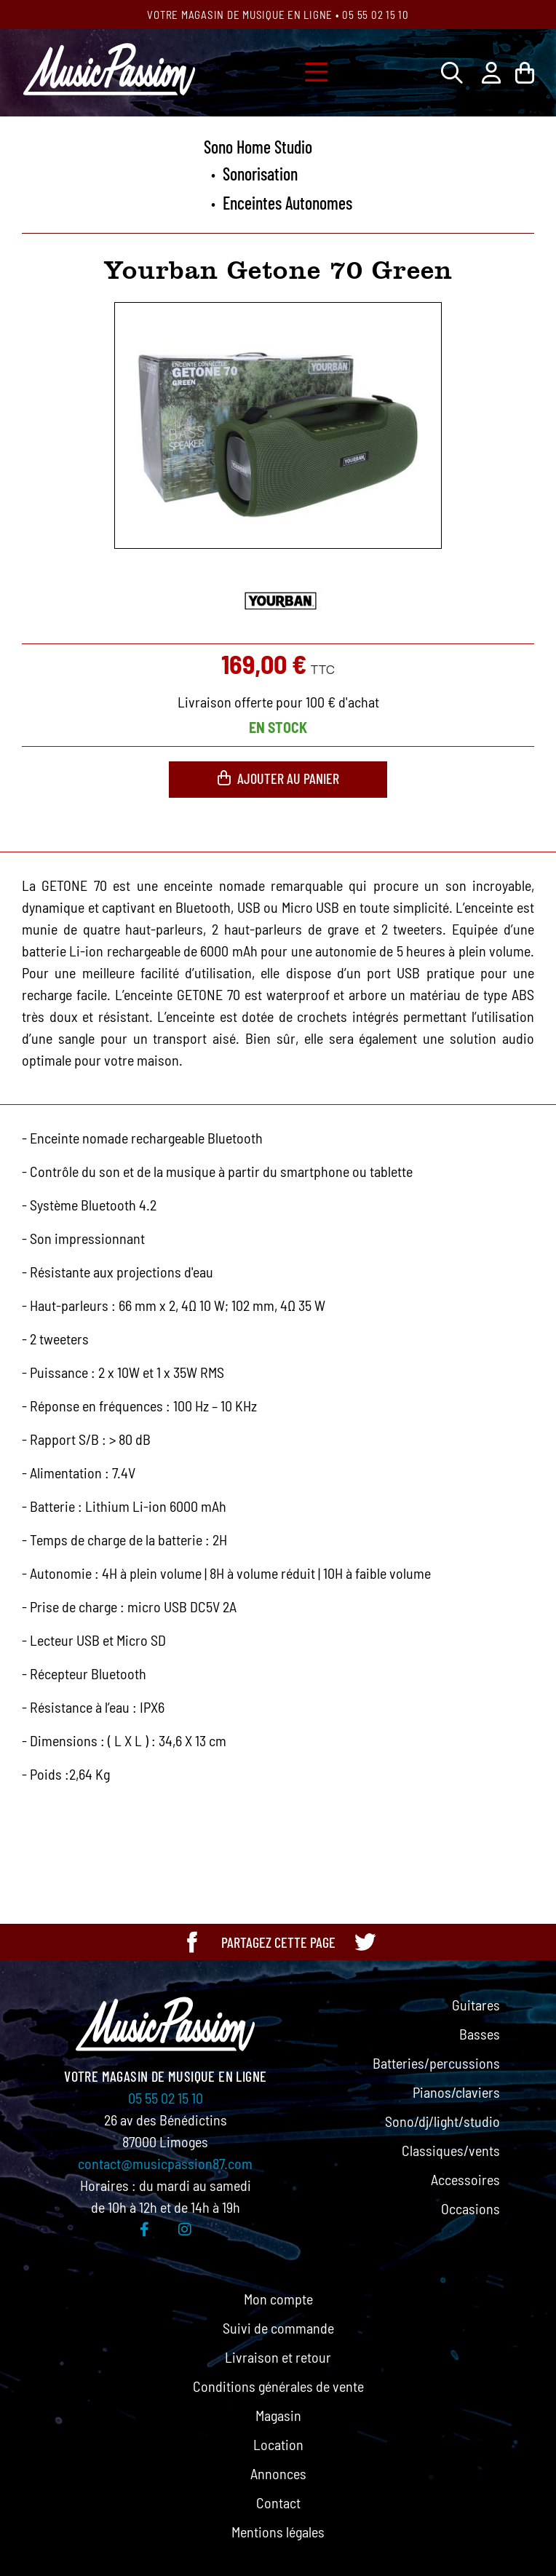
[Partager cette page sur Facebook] (192, 1942)
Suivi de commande (278, 2328)
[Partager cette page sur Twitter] (364, 1942)
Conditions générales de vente (278, 2386)
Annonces (278, 2473)
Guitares (476, 2004)
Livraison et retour (278, 2357)
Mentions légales (278, 2531)
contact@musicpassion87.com (165, 2163)
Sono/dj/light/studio (442, 2121)
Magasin (278, 2415)
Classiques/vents (451, 2150)
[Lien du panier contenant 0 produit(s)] (524, 72)
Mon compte (278, 2298)
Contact (278, 2502)
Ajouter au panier (278, 778)
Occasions (470, 2208)
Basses (479, 2033)
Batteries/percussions (436, 2063)
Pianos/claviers (456, 2092)
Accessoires (465, 2179)
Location (278, 2444)
